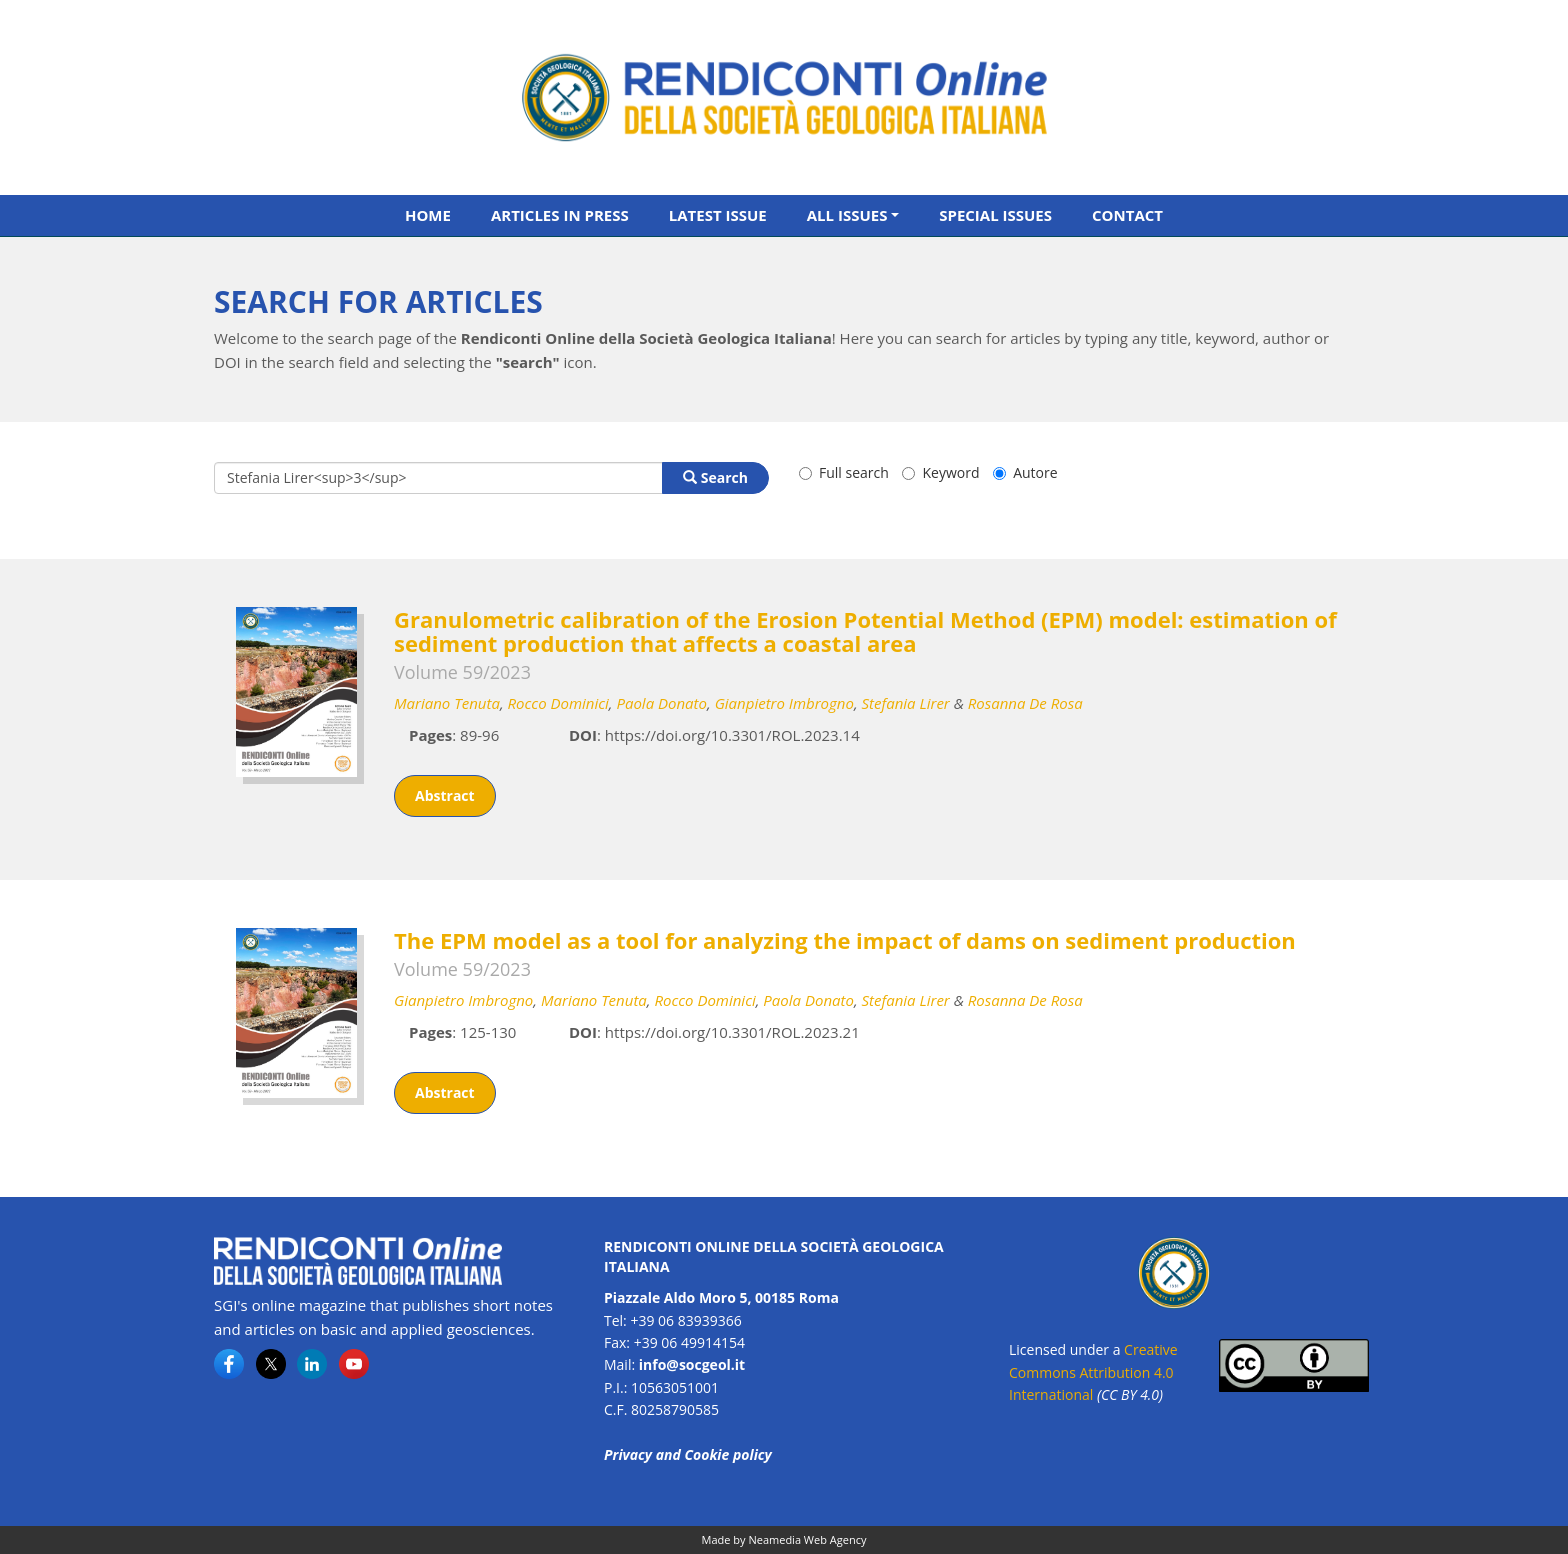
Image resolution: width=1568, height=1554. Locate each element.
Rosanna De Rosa (1025, 703)
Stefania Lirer (906, 703)
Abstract (445, 795)
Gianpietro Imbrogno (784, 703)
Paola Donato (661, 703)
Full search (844, 472)
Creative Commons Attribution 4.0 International (1093, 1372)
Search (715, 477)
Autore (1025, 472)
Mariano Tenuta (447, 703)
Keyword (940, 472)
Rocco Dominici (558, 703)
